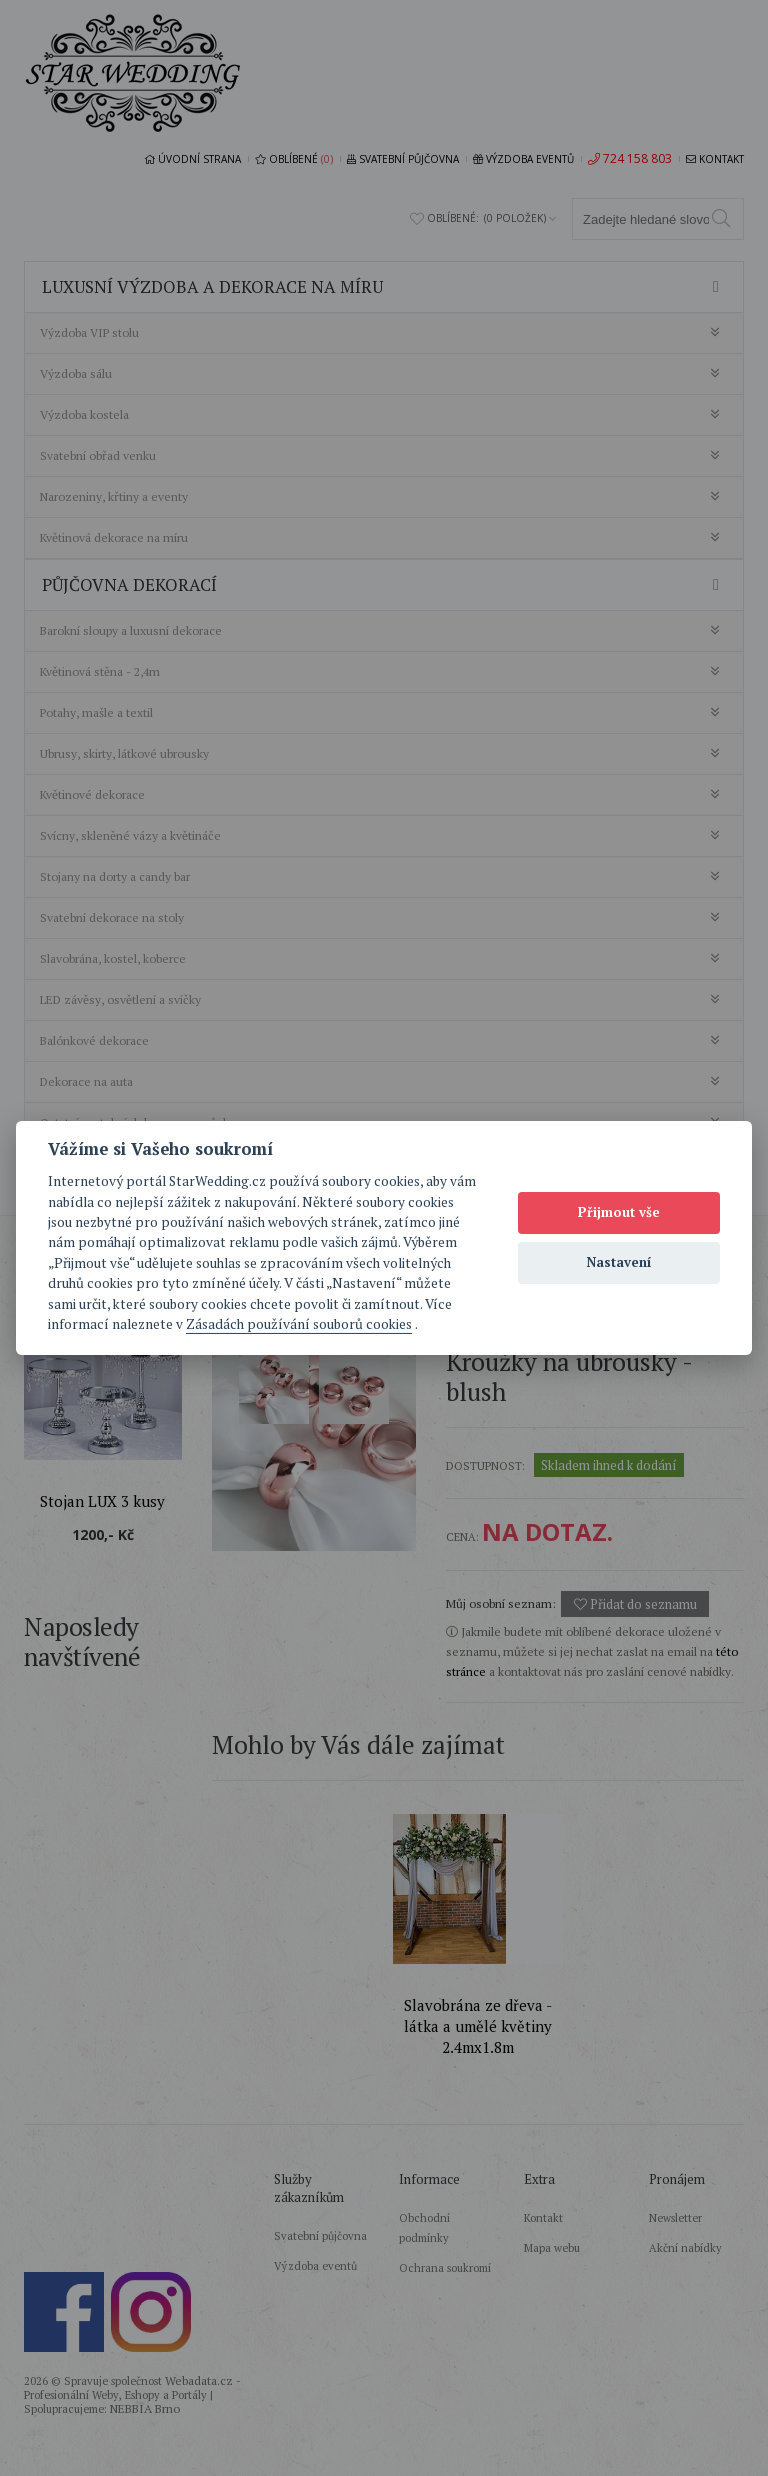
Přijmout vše (619, 1212)
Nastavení (619, 1262)
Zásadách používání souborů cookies (299, 1324)
